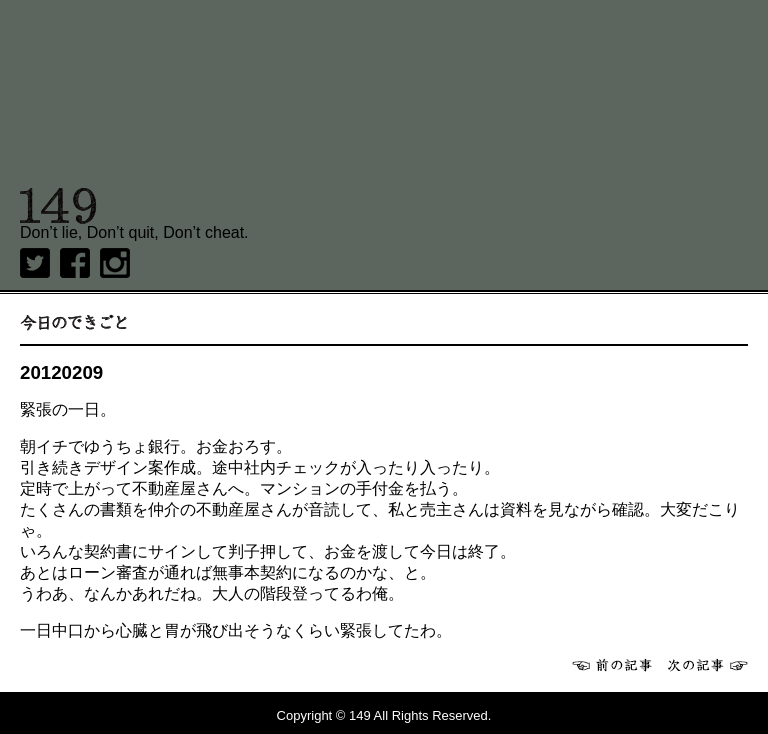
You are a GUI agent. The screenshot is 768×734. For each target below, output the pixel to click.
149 (58, 206)
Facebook (75, 263)
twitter (35, 263)
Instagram (115, 263)
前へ (612, 665)
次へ (708, 665)
